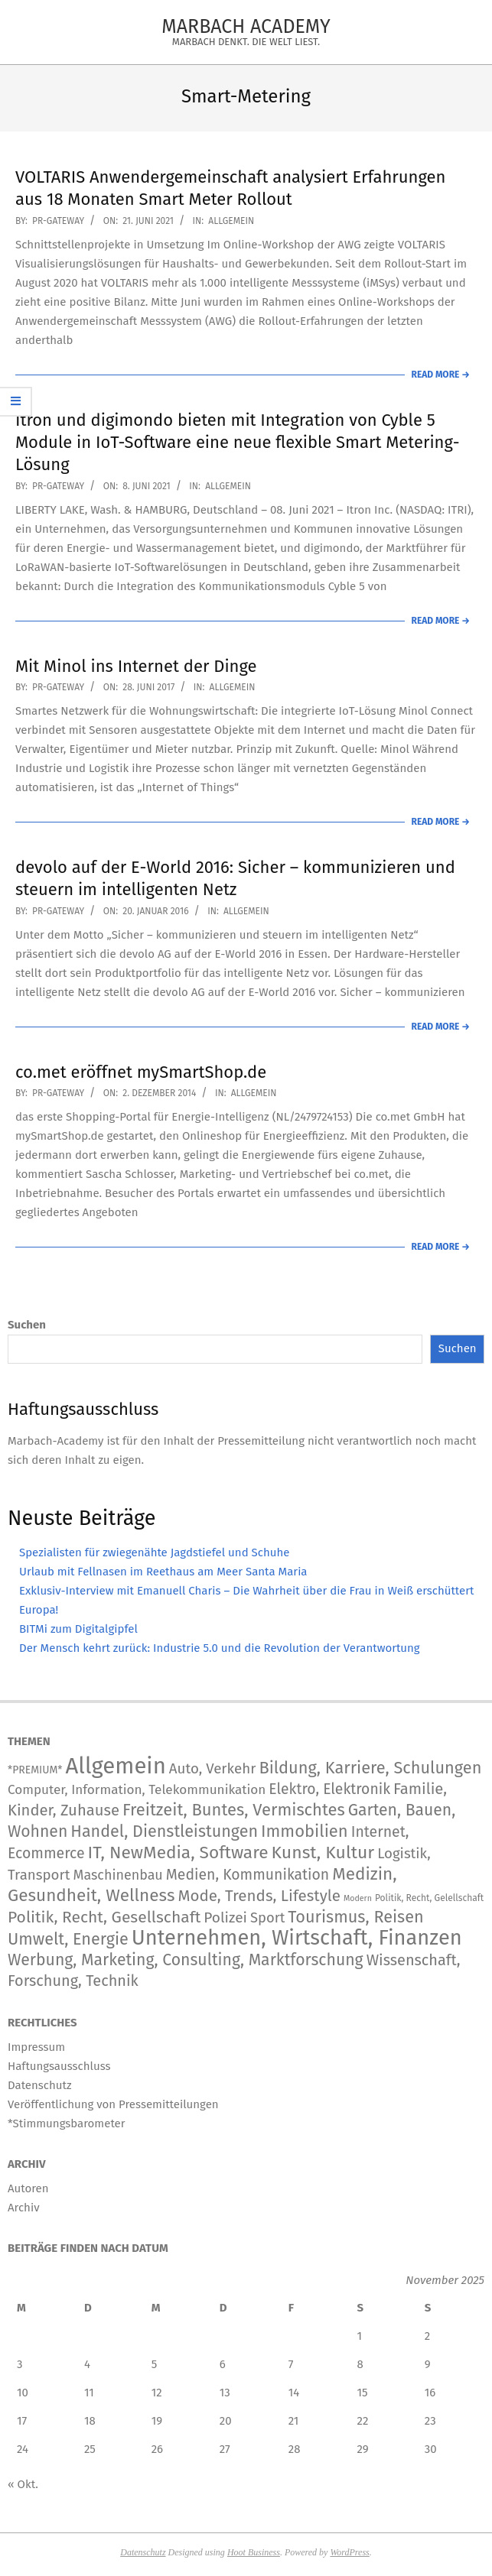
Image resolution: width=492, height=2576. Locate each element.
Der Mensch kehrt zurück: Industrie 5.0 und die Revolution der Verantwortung (219, 1648)
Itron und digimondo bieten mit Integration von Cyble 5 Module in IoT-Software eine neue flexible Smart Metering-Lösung (237, 442)
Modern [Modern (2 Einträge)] (358, 1898)
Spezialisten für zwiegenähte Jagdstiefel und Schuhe (154, 1552)
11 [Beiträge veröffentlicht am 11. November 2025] (89, 2392)
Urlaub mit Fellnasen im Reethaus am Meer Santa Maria (163, 1571)
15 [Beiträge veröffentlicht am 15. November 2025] (362, 2392)
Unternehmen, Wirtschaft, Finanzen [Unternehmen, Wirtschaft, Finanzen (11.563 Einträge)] (297, 1938)
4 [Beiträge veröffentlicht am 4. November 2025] (87, 2364)
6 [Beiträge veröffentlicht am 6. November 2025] (223, 2364)
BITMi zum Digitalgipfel (78, 1629)
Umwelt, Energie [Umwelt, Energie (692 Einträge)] (68, 1939)
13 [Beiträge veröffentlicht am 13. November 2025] (225, 2392)
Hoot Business (253, 2552)
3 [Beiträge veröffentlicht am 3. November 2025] (20, 2364)
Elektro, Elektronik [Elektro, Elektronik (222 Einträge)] (329, 1789)
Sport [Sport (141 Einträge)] (267, 1917)
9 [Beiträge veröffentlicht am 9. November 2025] (428, 2364)
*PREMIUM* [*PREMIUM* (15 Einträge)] (35, 1769)
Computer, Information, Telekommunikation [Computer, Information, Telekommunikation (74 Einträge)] (137, 1790)
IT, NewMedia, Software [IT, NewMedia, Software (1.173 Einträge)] (178, 1852)
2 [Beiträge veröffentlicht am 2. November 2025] (427, 2336)
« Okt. (23, 2484)
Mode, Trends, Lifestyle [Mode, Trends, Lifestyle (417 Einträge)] (259, 1896)
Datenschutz (142, 2552)
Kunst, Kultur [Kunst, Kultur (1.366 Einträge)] (323, 1852)
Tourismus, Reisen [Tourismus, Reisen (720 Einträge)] (355, 1917)
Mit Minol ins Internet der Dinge (136, 666)
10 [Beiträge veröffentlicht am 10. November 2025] (22, 2392)
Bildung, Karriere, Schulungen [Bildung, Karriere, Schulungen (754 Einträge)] (370, 1768)
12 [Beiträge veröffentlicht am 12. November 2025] (157, 2392)
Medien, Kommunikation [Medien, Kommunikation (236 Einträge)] (247, 1874)
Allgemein (231, 221)
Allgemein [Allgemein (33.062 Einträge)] (115, 1766)
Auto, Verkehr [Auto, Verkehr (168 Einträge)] (212, 1768)
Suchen (27, 1325)
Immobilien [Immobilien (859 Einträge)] (304, 1831)
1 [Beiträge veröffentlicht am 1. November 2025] (359, 2336)
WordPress (349, 2552)
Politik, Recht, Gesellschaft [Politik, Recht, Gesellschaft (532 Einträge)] (104, 1917)
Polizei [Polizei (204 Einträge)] (225, 1917)
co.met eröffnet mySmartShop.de (140, 1072)
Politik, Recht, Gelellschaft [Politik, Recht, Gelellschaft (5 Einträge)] (429, 1898)
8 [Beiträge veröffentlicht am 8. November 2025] (360, 2364)
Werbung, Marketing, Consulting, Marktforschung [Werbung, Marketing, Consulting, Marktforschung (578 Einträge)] (185, 1960)
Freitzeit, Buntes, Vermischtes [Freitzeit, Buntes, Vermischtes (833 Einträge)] (233, 1809)
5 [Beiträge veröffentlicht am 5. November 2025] (155, 2364)
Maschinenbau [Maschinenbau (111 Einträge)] (117, 1875)
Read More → (441, 374)
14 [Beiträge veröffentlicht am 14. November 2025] (293, 2392)
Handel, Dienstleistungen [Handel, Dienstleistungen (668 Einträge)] (164, 1831)
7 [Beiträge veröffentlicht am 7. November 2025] (291, 2364)
